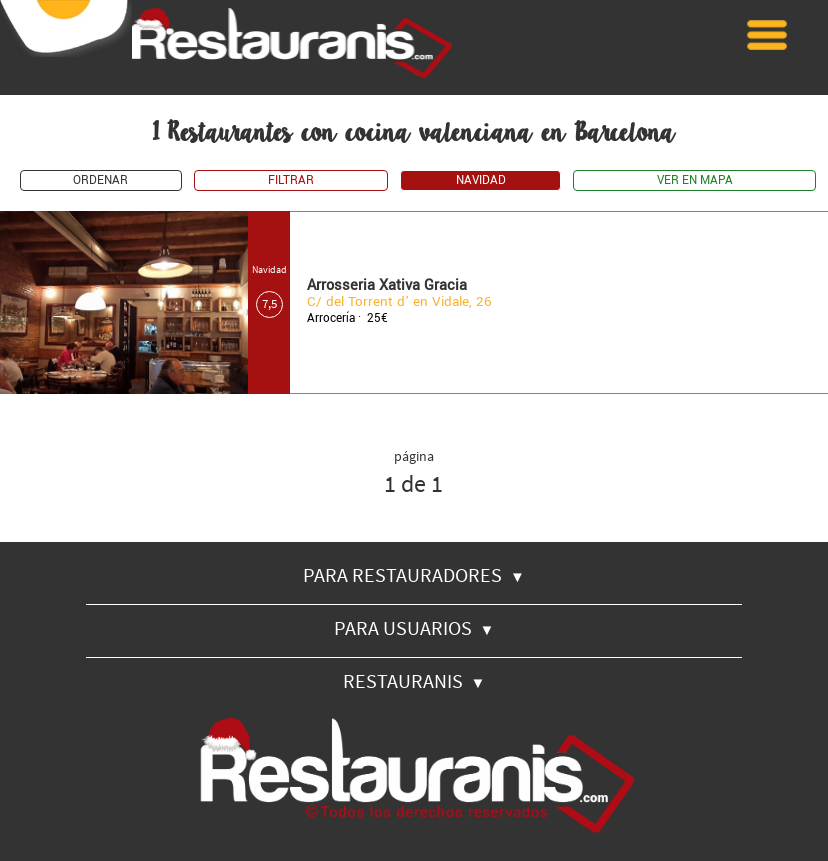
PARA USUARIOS (414, 627)
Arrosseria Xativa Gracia (387, 285)
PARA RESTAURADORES (414, 574)
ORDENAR (100, 180)
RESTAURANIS (414, 680)
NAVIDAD (481, 180)
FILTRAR (291, 180)
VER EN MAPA (695, 180)
